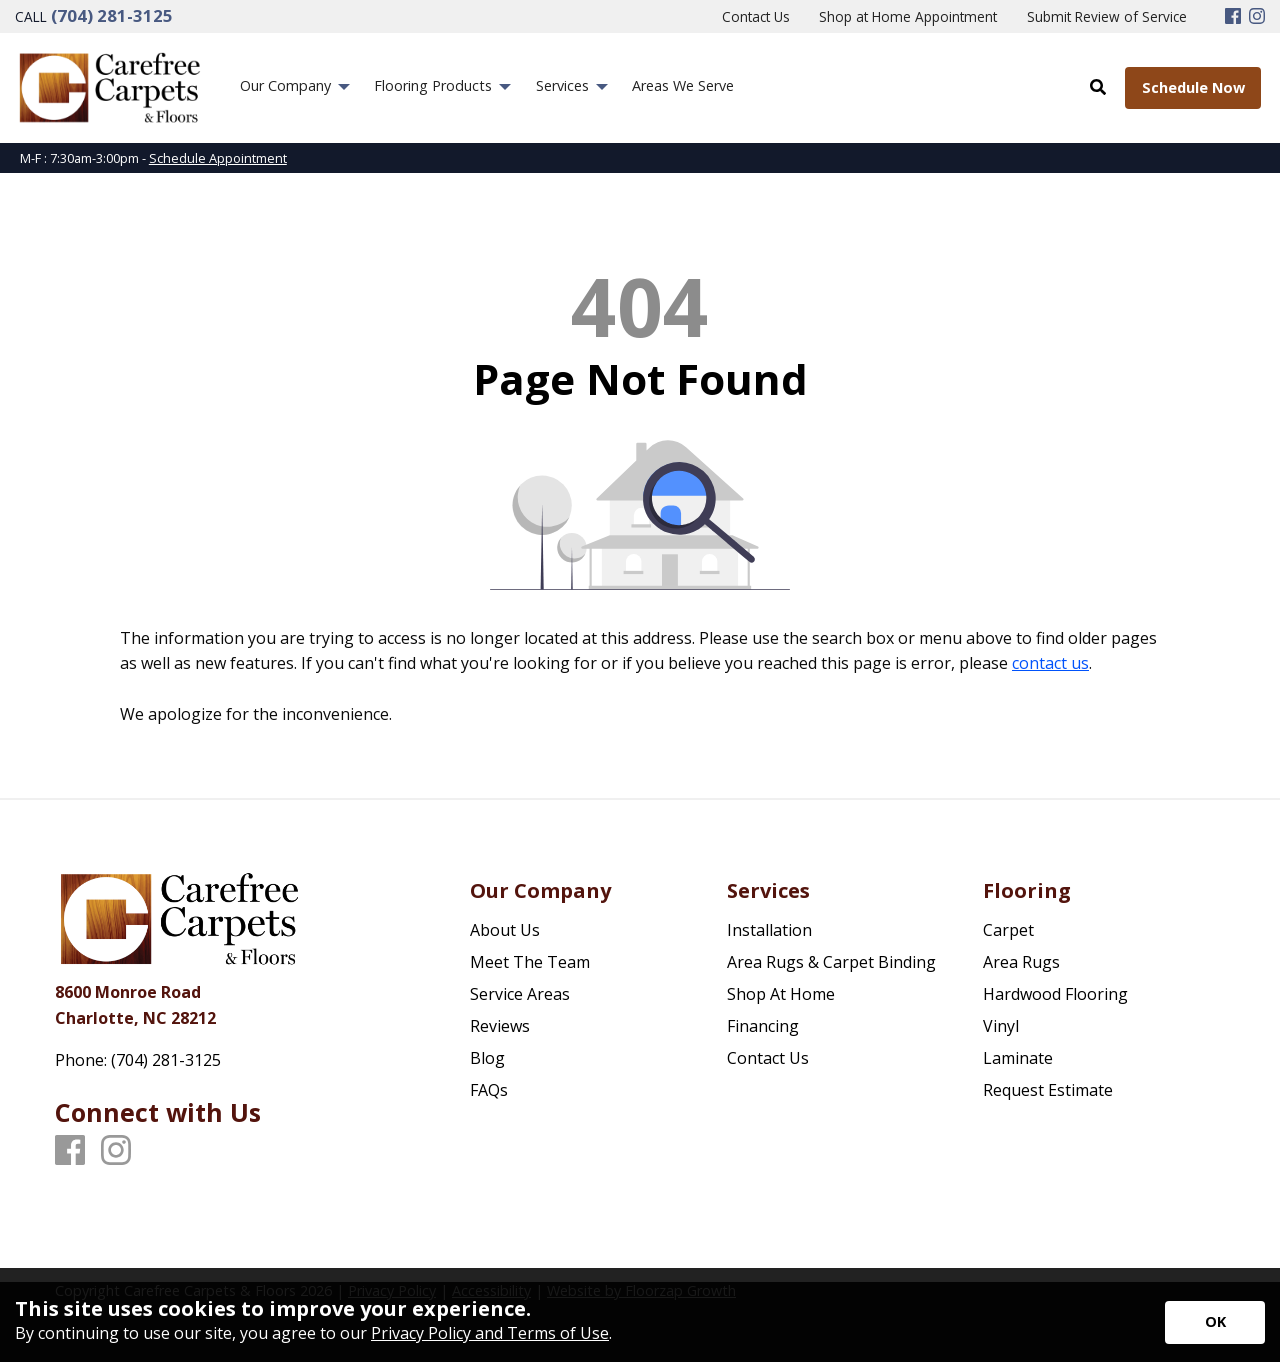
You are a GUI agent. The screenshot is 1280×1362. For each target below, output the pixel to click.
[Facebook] (1233, 17)
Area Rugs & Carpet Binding (831, 962)
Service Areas (520, 994)
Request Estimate (1048, 1090)
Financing (763, 1026)
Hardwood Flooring (1055, 994)
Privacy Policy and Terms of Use (490, 1333)
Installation (769, 930)
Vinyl (1001, 1026)
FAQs (489, 1090)
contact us (1050, 663)
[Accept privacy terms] (1215, 1322)
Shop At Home (781, 994)
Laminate (1018, 1058)
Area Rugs (1021, 962)
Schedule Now (1193, 87)
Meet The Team (530, 962)
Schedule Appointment (218, 158)
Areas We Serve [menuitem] (683, 85)
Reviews (500, 1026)
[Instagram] (1257, 17)
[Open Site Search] (1098, 87)
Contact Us (768, 1058)
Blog (487, 1058)
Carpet (1008, 930)
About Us (505, 930)
